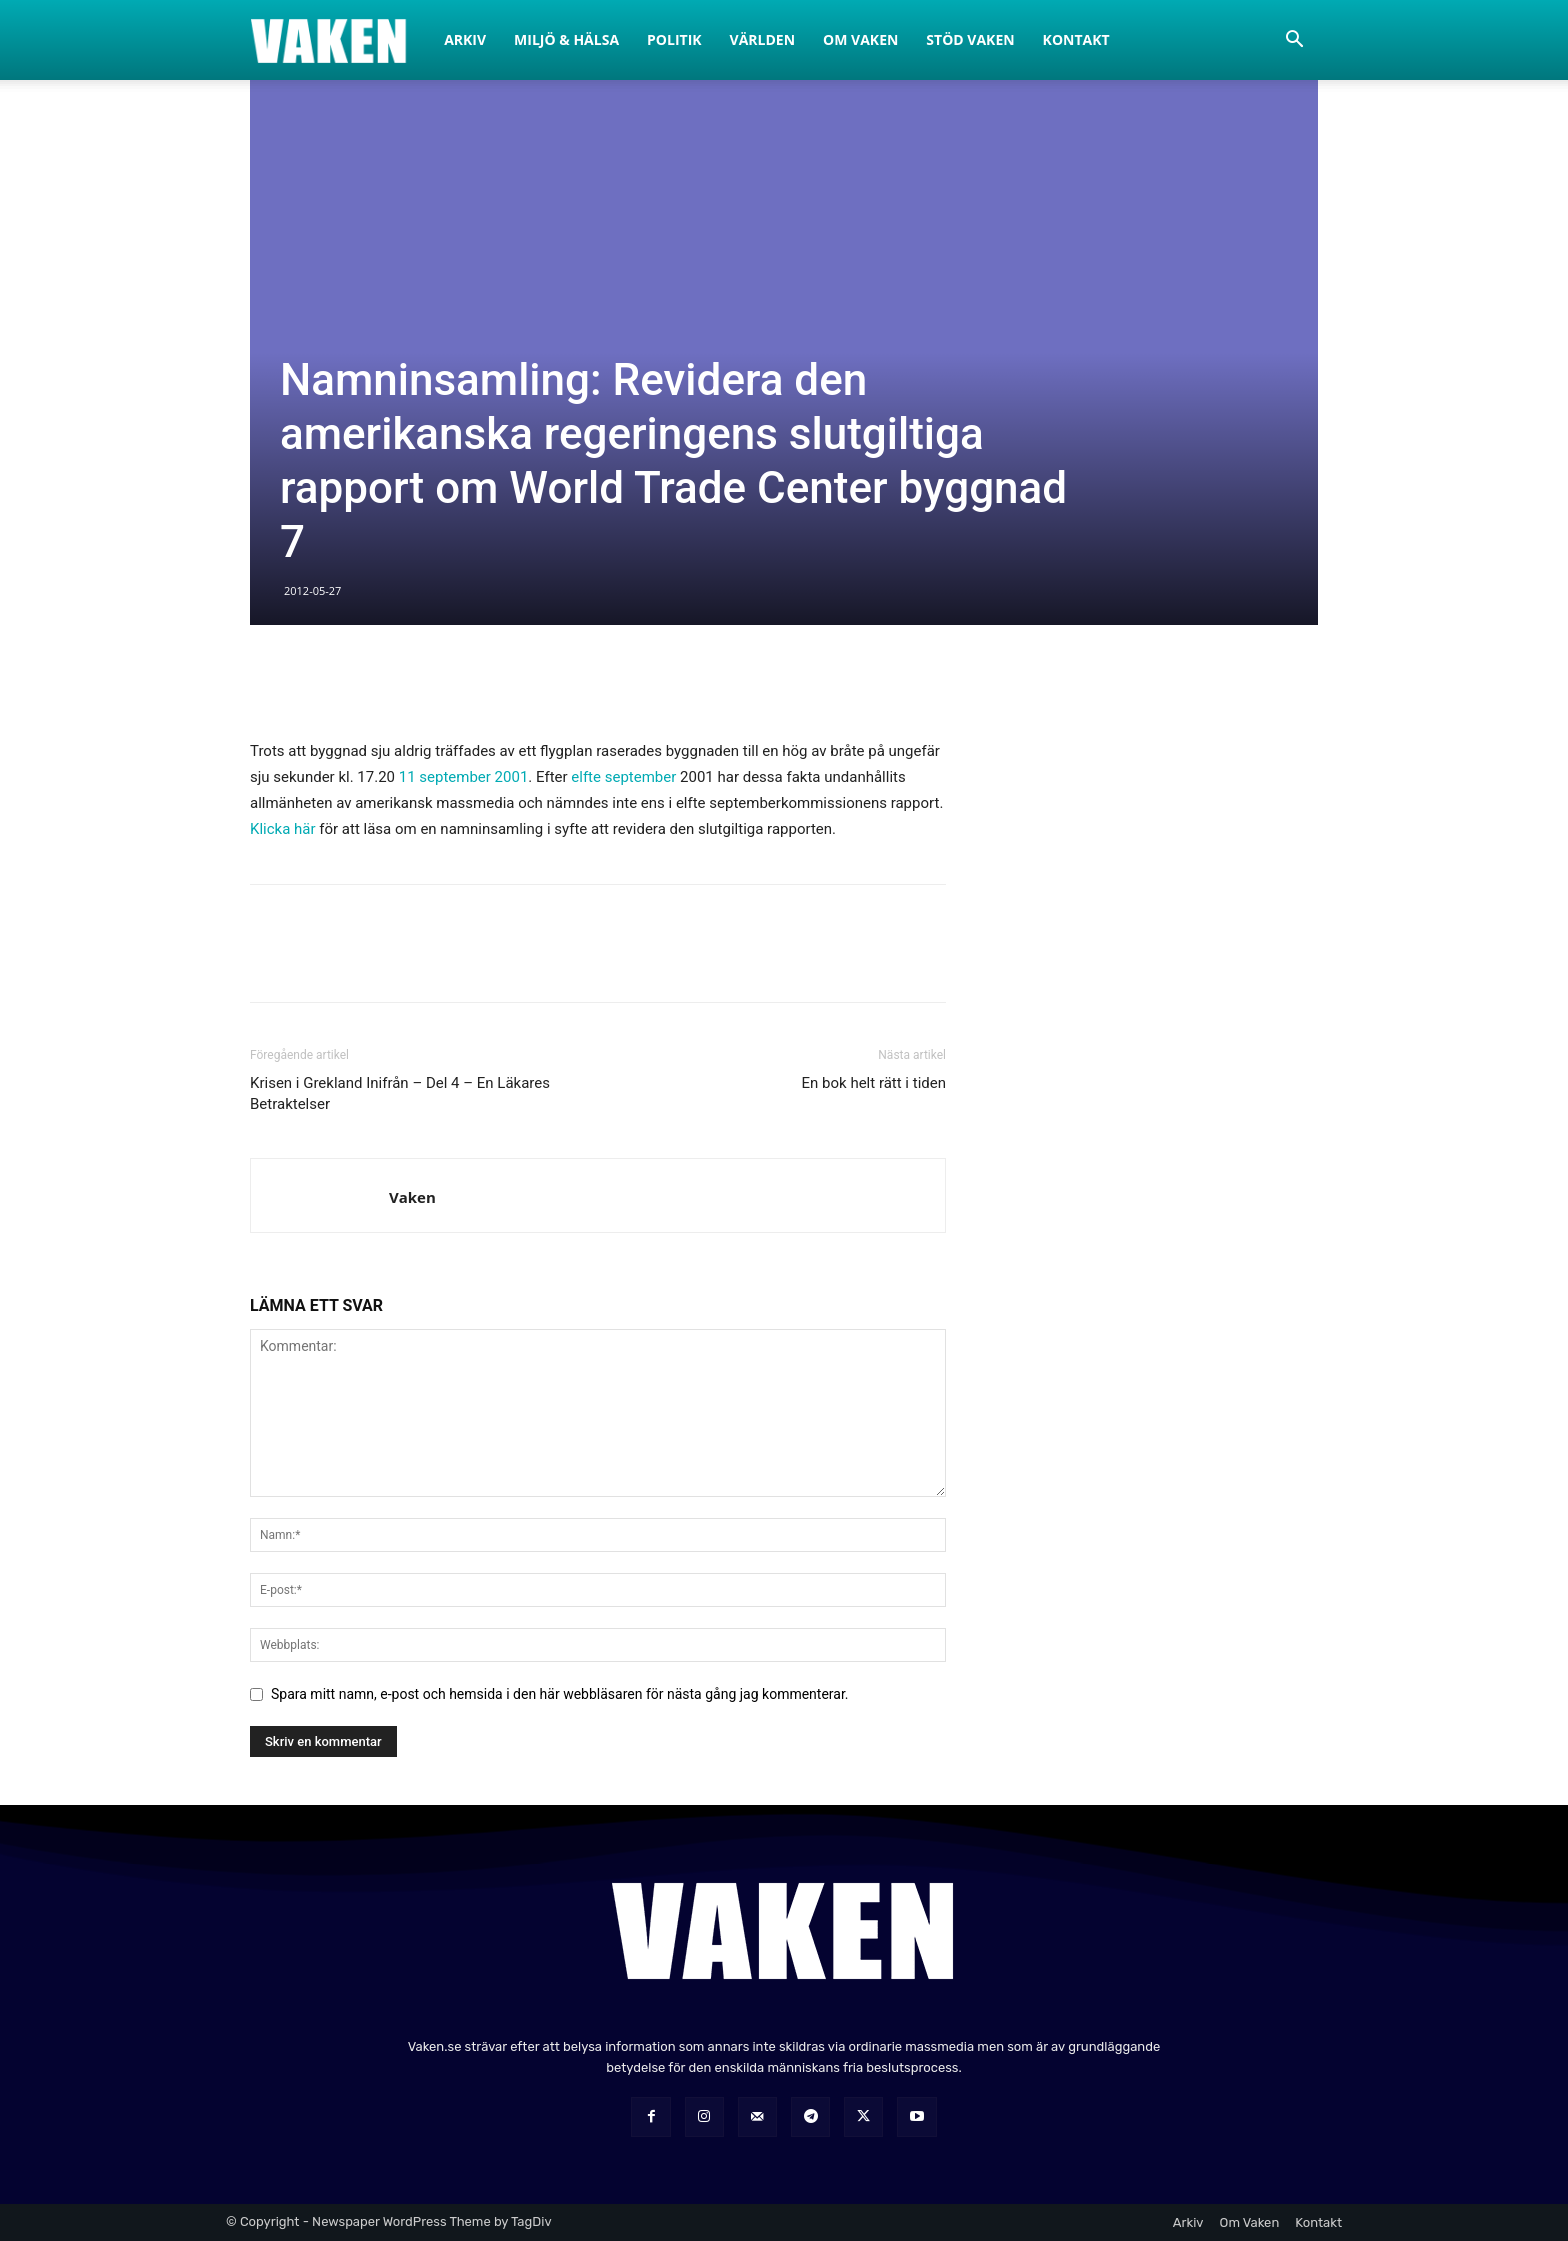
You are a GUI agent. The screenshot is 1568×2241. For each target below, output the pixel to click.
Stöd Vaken (970, 39)
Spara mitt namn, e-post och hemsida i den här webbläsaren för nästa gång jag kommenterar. (560, 1694)
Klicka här (283, 829)
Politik (674, 39)
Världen (763, 39)
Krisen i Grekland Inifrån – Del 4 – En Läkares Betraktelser (400, 1093)
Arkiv (465, 39)
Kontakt (1076, 39)
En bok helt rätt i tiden (874, 1083)
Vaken (412, 1197)
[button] (1294, 41)
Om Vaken (860, 39)
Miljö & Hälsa (566, 39)
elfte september (623, 777)
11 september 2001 (464, 777)
